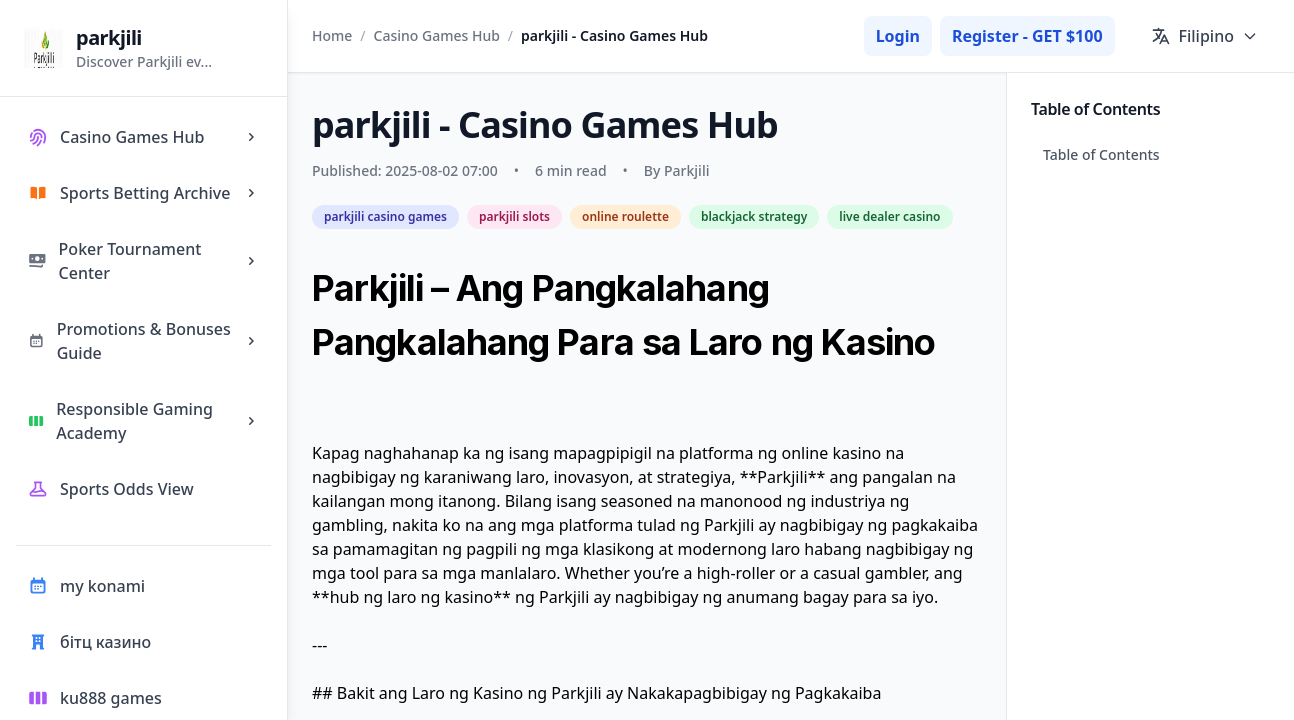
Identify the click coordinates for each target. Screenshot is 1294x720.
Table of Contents (1101, 154)
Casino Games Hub (437, 35)
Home (332, 35)
